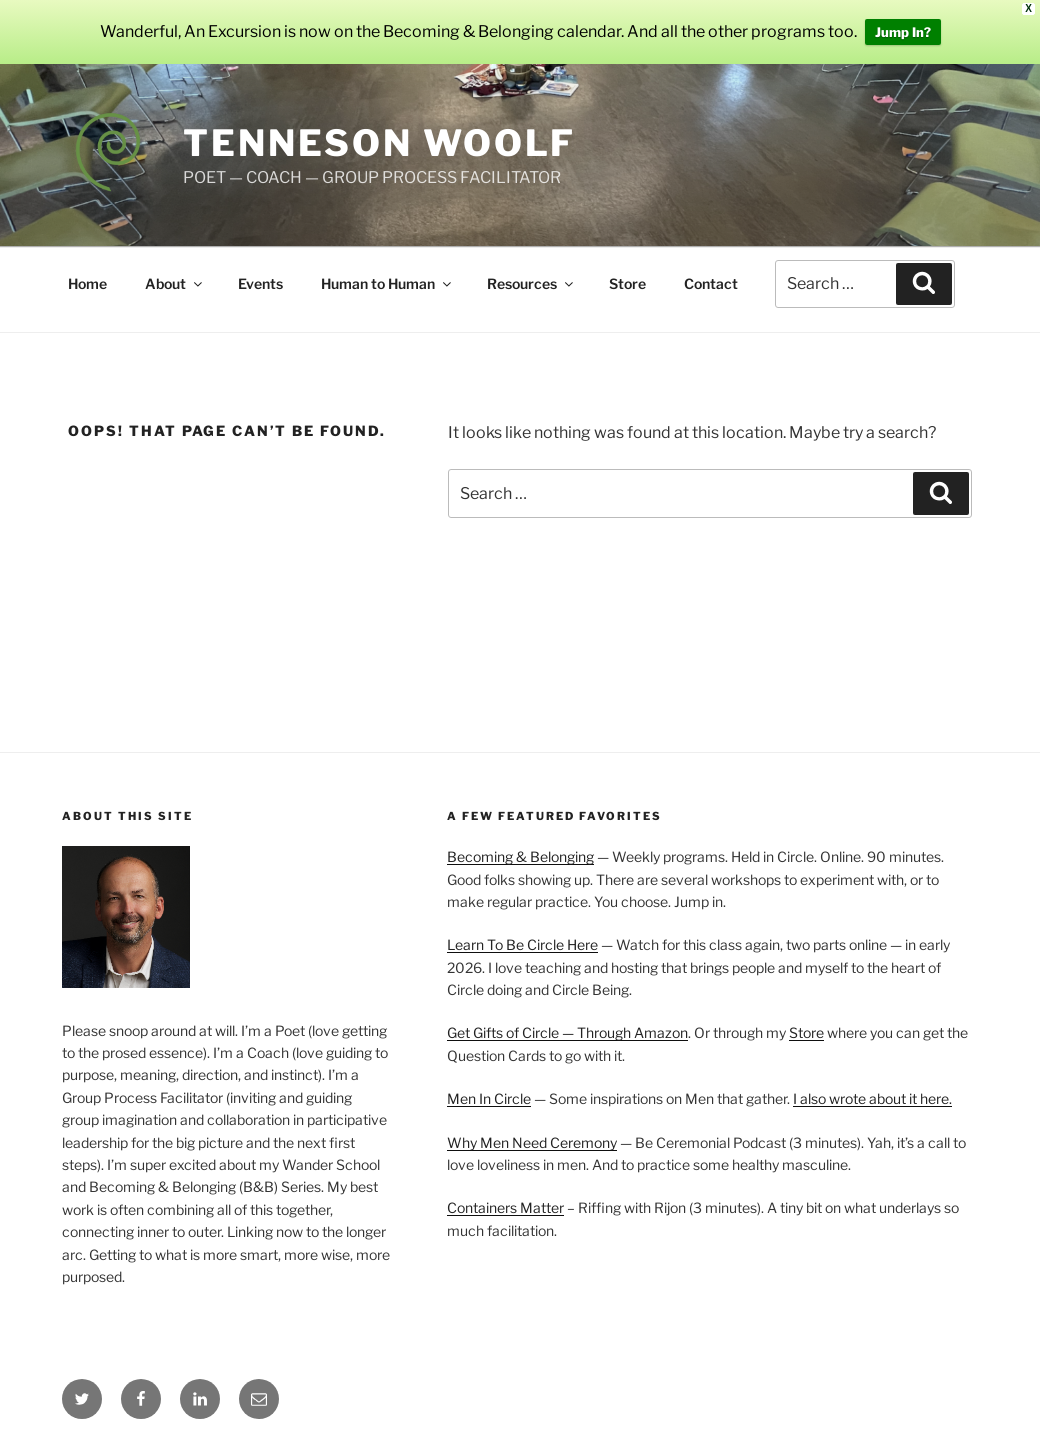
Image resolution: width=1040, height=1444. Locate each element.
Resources (531, 283)
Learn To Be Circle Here (522, 944)
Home (87, 283)
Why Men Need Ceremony (532, 1142)
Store (627, 283)
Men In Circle (489, 1098)
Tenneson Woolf (379, 143)
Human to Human (387, 283)
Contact (711, 283)
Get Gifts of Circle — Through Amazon (567, 1032)
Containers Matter (505, 1207)
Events (260, 283)
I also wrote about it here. (872, 1098)
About (175, 283)
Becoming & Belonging (520, 856)
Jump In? (903, 32)
